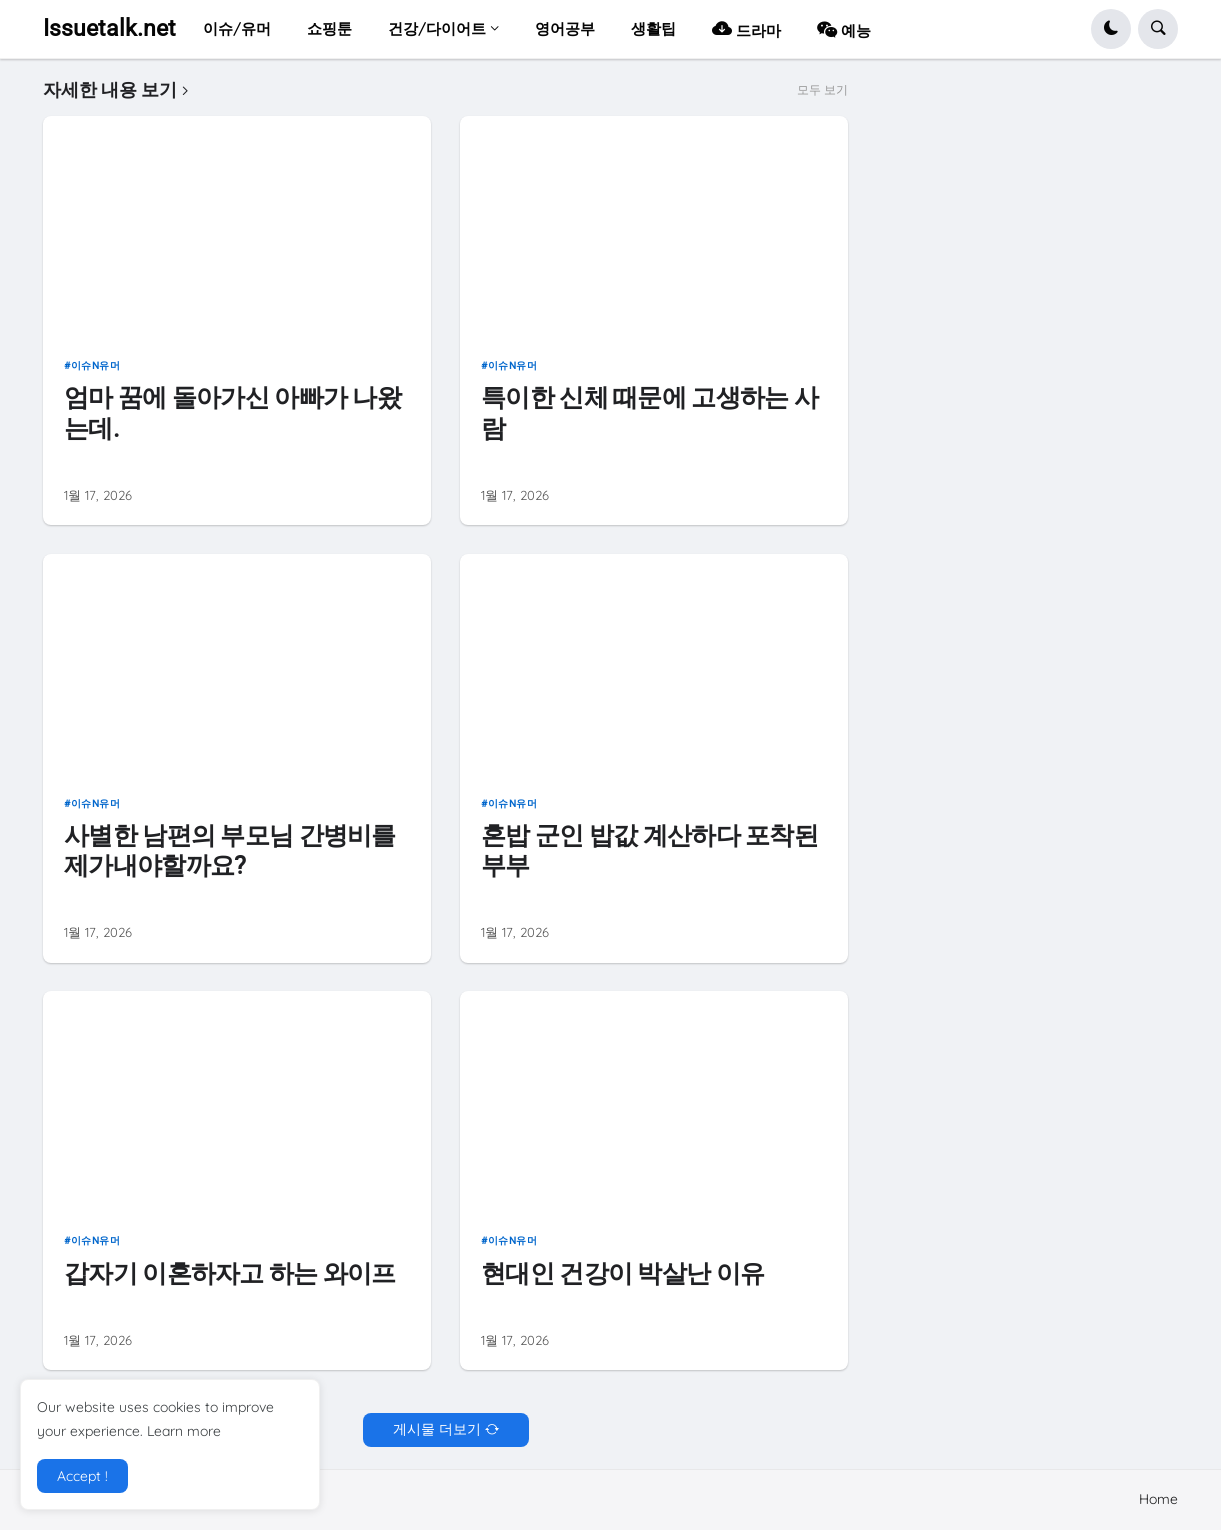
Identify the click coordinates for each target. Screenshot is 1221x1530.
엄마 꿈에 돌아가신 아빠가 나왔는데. (232, 412)
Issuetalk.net (109, 28)
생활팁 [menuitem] (653, 28)
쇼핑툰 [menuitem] (329, 28)
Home (1158, 1499)
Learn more (184, 1431)
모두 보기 (822, 90)
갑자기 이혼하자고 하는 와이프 (230, 1273)
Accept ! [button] (82, 1476)
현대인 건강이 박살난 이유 (622, 1273)
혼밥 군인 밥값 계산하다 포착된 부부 (649, 850)
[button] (1111, 29)
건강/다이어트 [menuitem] (437, 28)
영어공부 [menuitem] (565, 28)
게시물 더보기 (437, 1429)
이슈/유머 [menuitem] (237, 28)
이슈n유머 (96, 365)
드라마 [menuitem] (746, 28)
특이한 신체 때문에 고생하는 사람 (649, 412)
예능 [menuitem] (844, 28)
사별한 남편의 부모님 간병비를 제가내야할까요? (230, 850)
